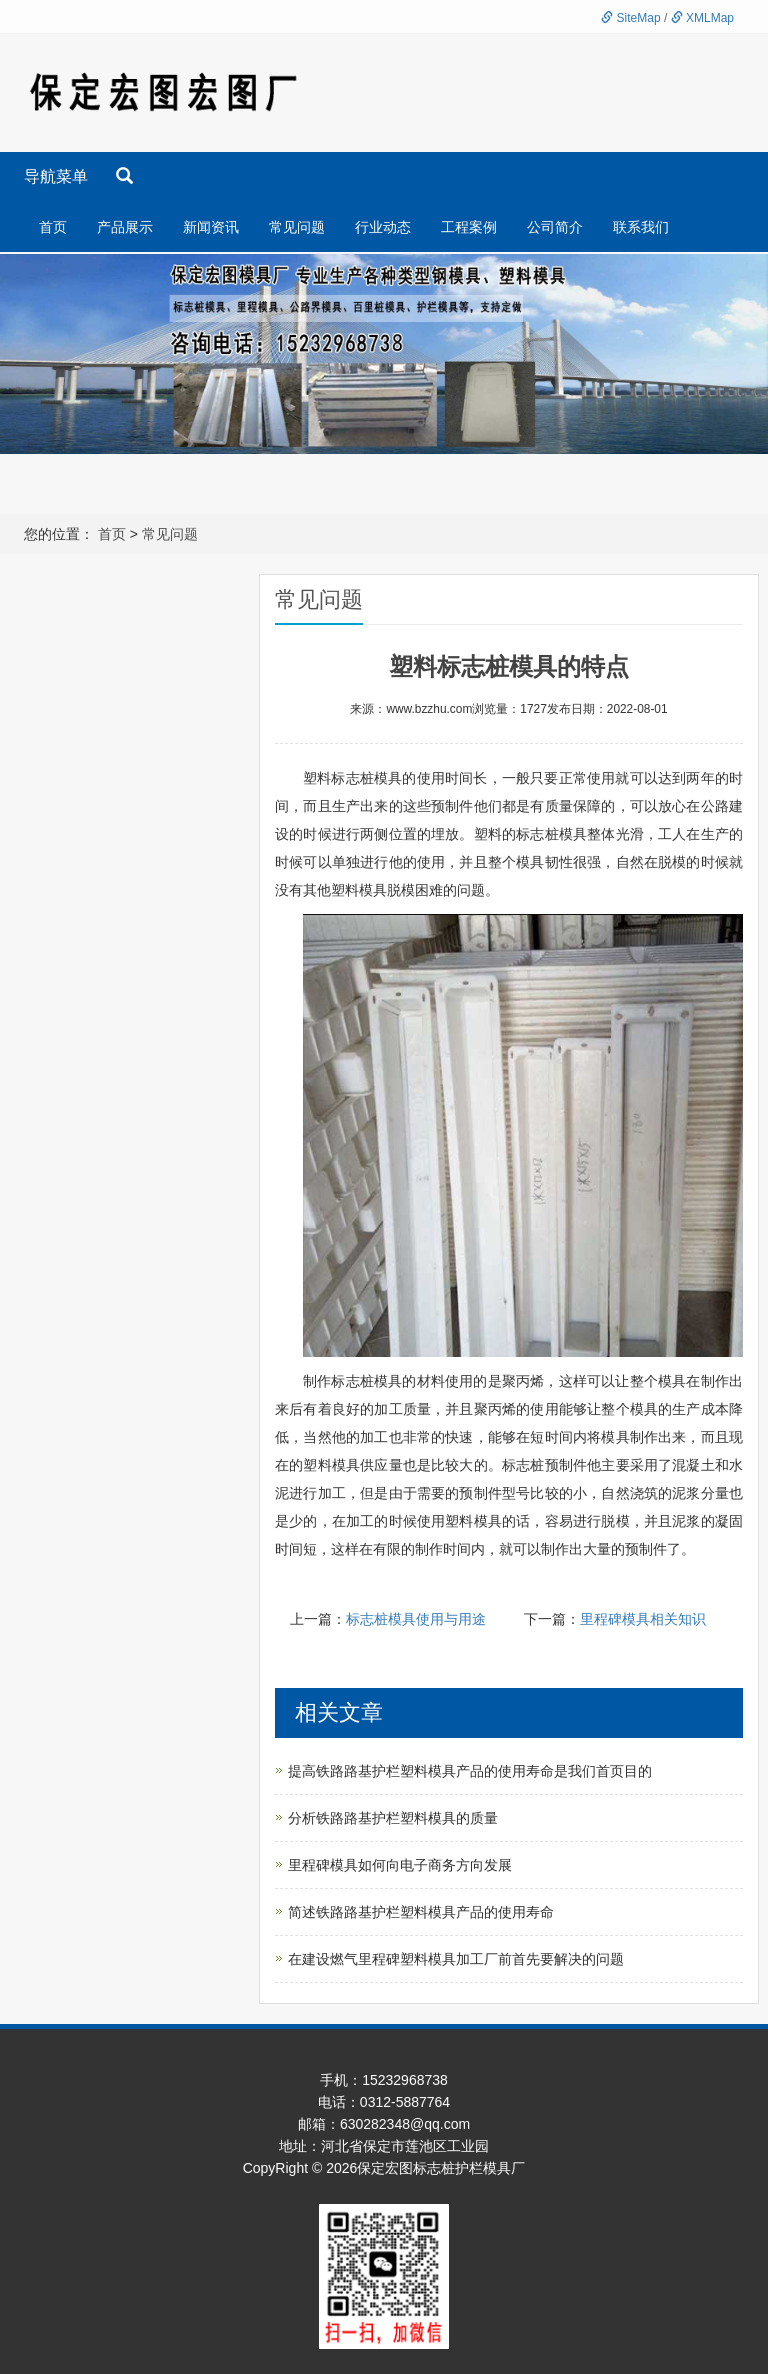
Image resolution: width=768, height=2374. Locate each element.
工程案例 (469, 227)
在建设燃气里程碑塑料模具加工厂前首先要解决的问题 (456, 1959)
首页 (53, 227)
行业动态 (383, 227)
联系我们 (641, 227)
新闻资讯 (211, 227)
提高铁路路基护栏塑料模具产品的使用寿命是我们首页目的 (470, 1771)
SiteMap (630, 18)
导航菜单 (56, 176)
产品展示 (125, 227)
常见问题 (297, 227)
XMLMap (702, 18)
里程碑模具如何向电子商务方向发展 (400, 1865)
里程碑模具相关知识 (643, 1619)
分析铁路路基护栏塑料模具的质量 (393, 1818)
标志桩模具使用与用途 (416, 1619)
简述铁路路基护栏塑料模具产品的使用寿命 (421, 1912)
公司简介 (555, 227)
